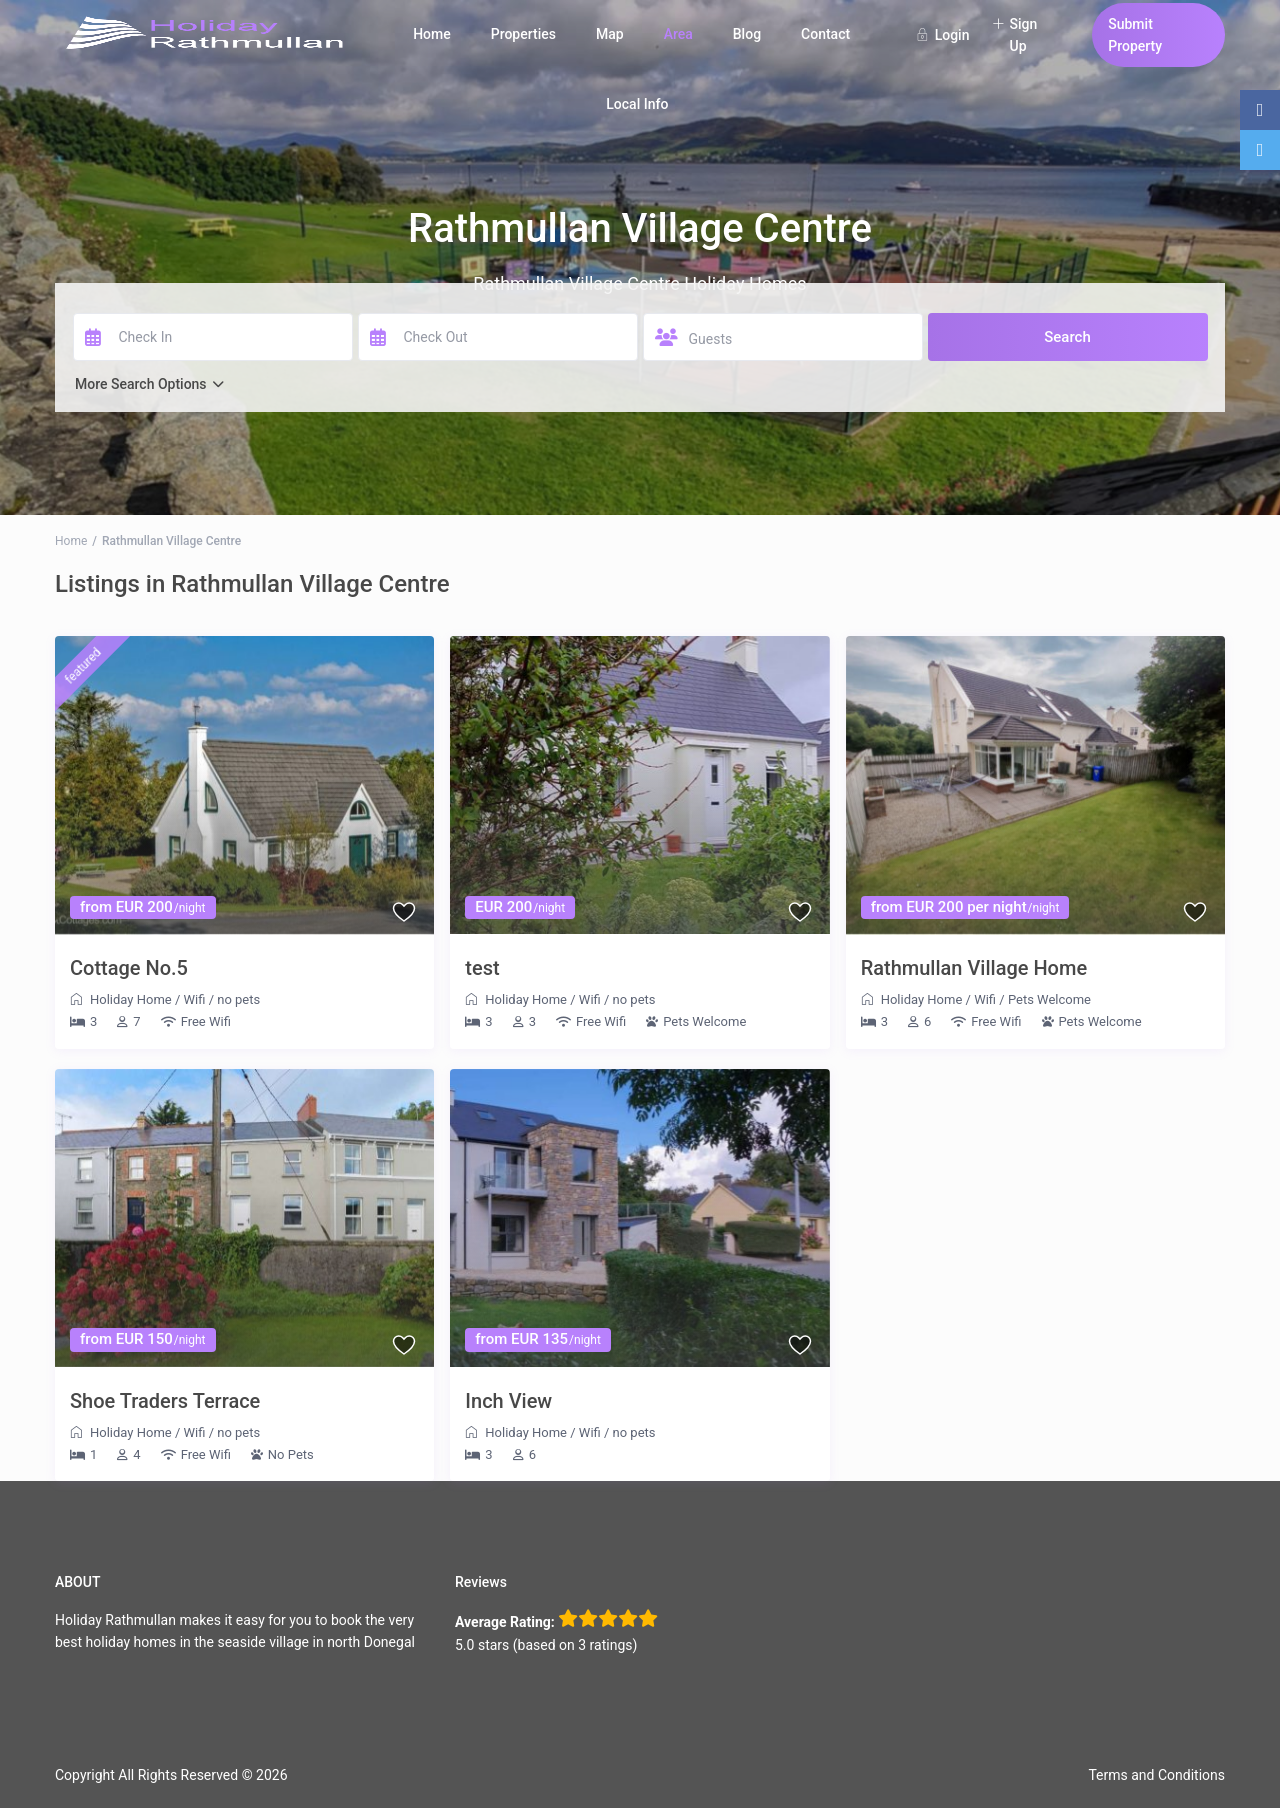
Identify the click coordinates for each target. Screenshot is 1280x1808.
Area (678, 34)
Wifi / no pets (222, 999)
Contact (825, 34)
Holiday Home (131, 999)
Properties (523, 34)
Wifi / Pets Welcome (1032, 999)
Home (432, 34)
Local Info (637, 104)
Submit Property (1135, 35)
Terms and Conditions (1156, 1775)
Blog (747, 34)
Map (610, 34)
